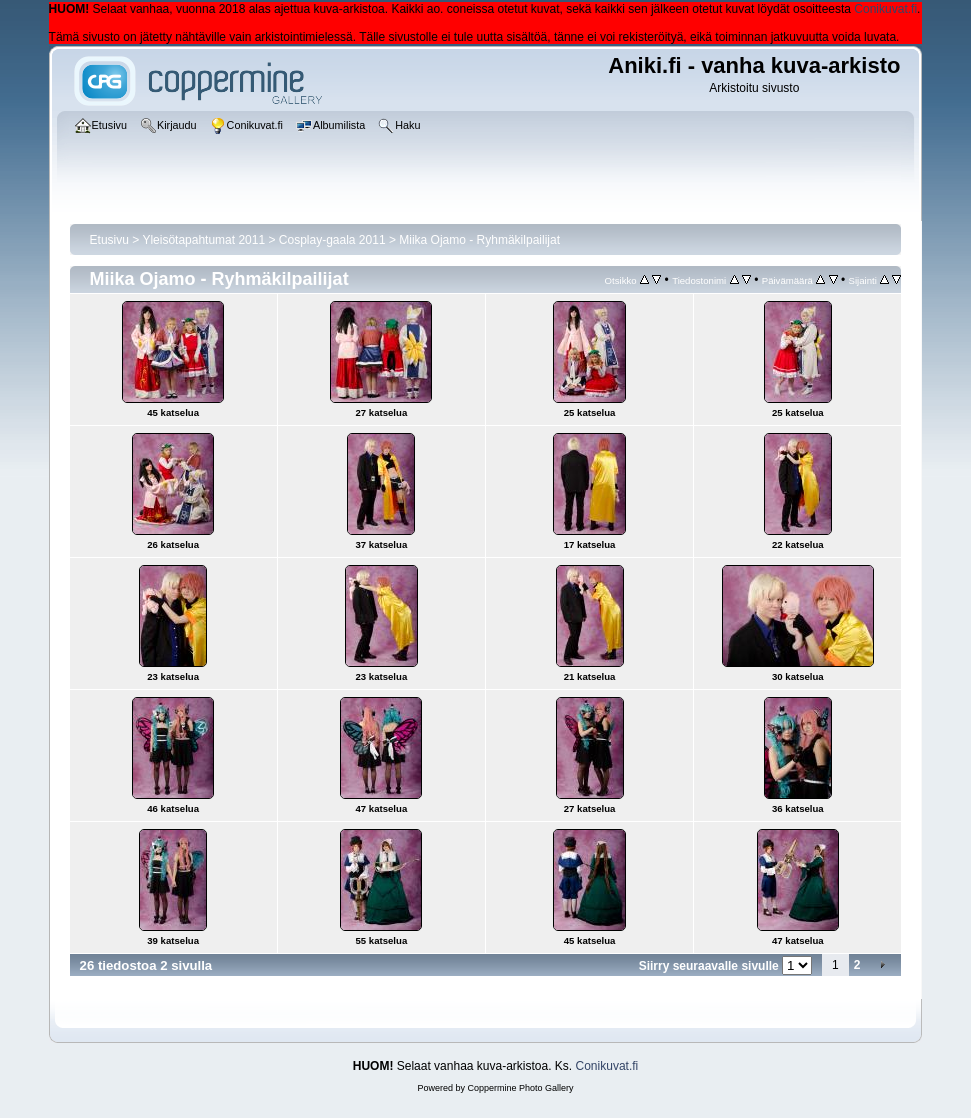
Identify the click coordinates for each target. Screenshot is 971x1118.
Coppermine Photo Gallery (520, 1088)
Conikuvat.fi (885, 9)
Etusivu (109, 240)
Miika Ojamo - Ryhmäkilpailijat (479, 240)
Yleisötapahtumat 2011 (203, 240)
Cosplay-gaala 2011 (332, 240)
